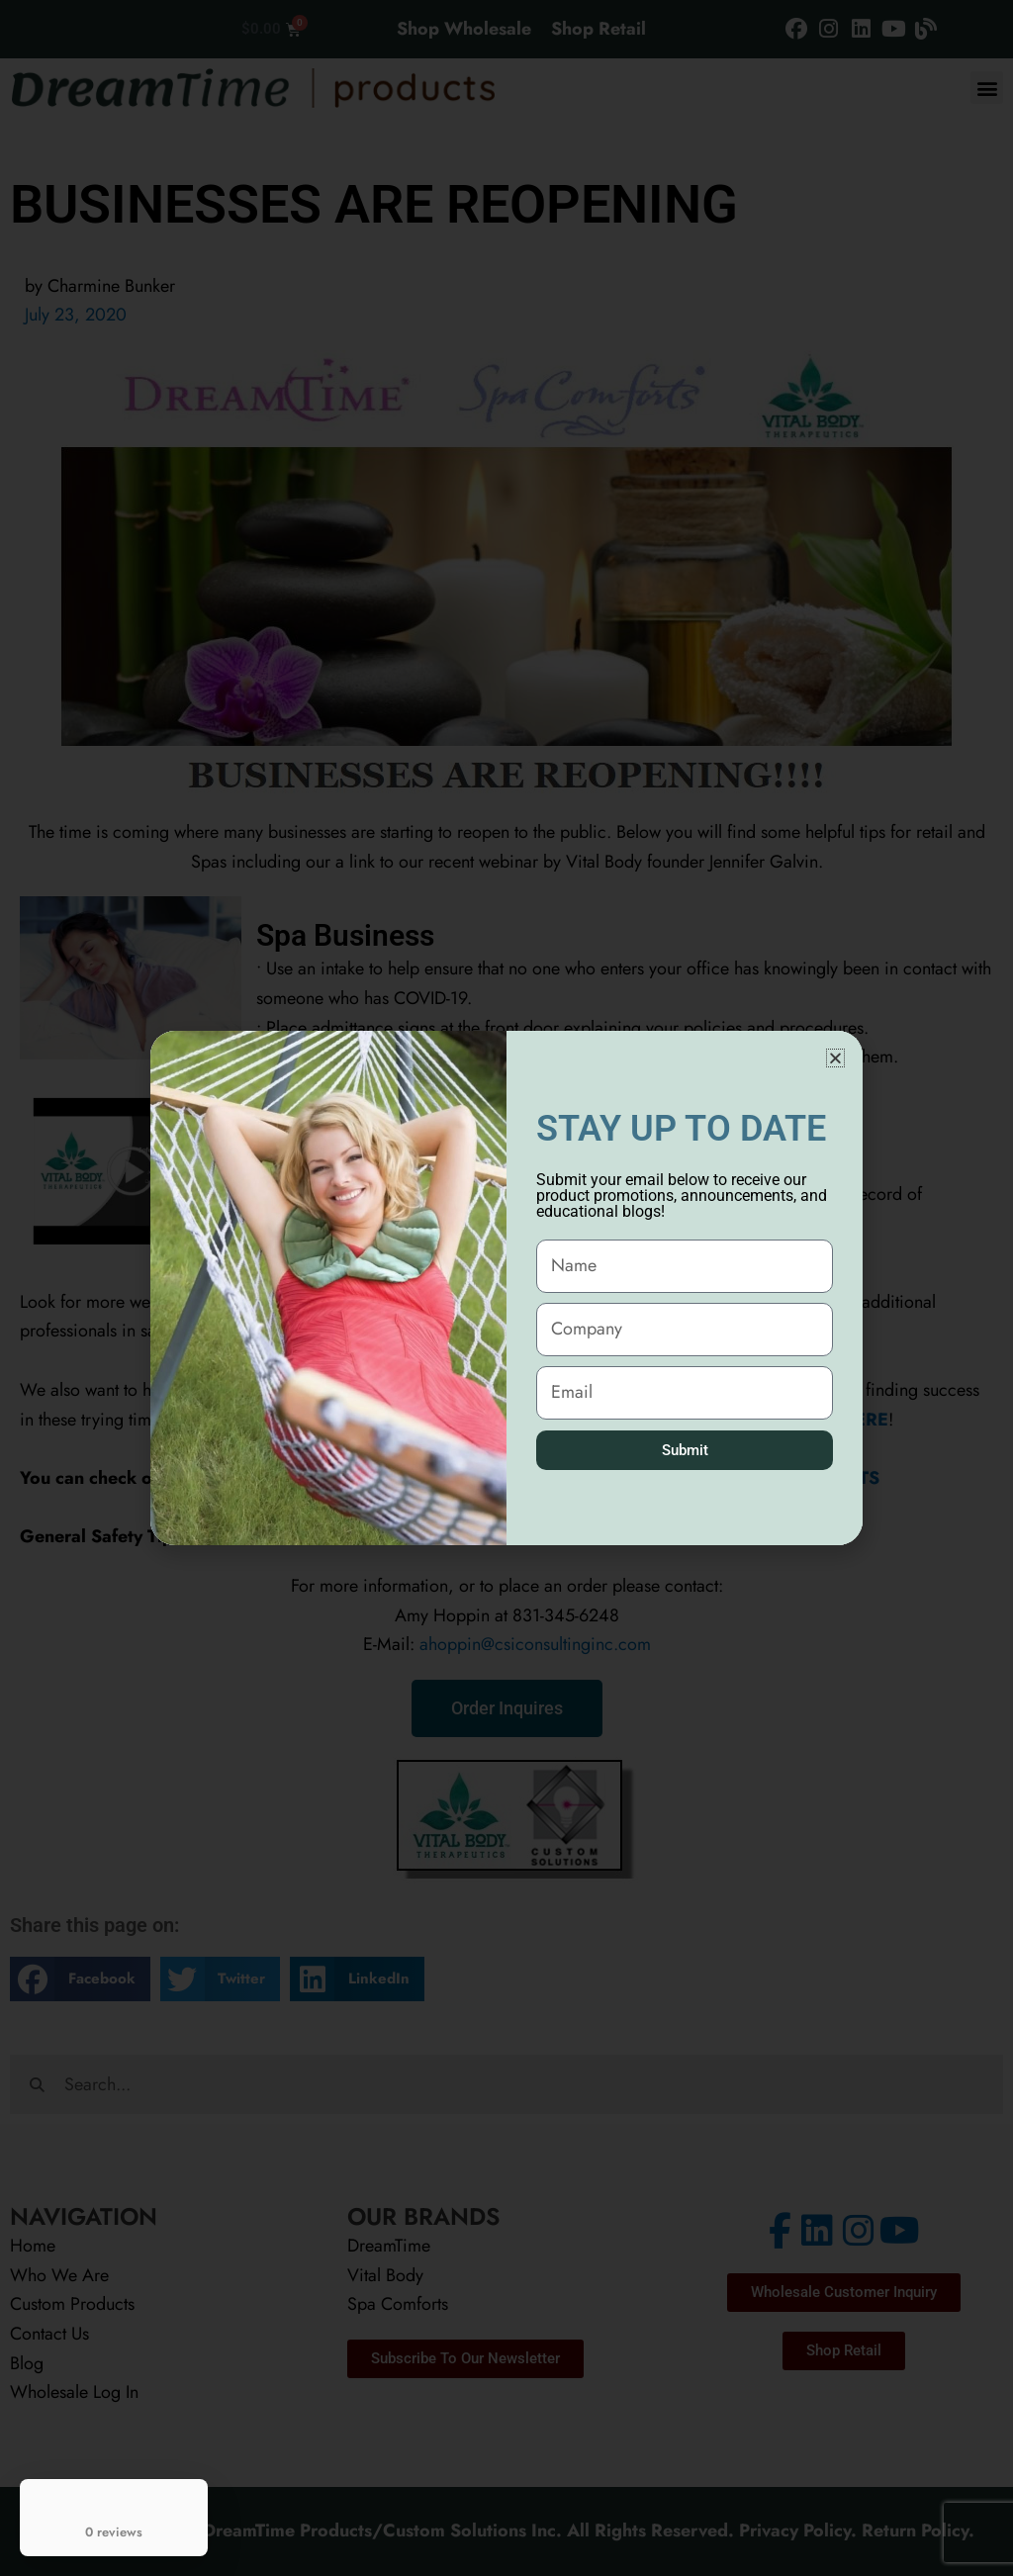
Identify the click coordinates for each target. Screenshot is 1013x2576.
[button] (835, 1058)
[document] (506, 1288)
